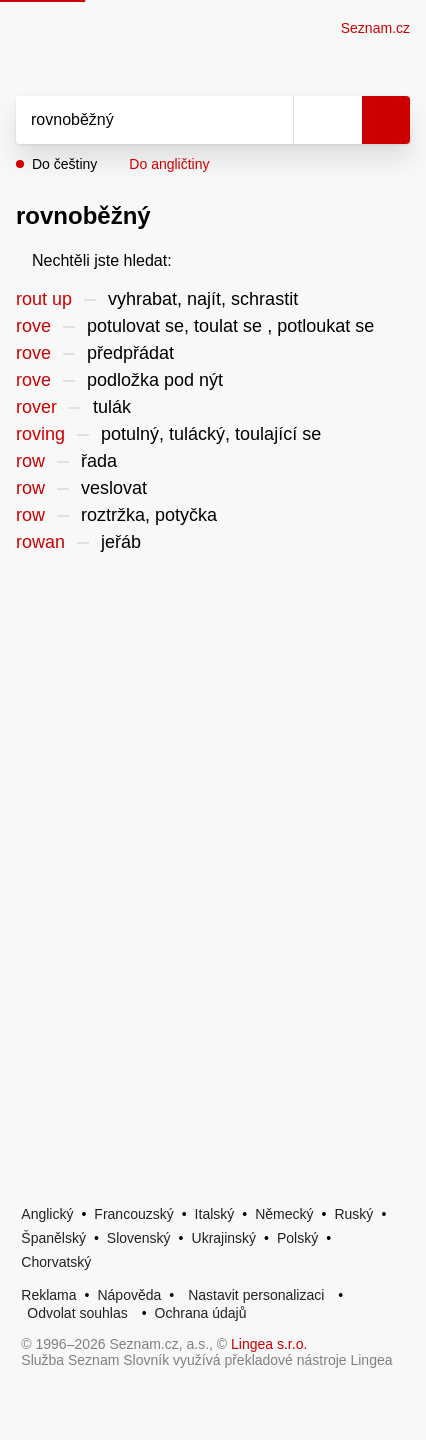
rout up (44, 299)
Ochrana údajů (201, 1313)
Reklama (48, 1295)
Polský (297, 1238)
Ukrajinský (224, 1238)
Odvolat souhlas (77, 1313)
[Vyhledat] (132, 120)
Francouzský (133, 1214)
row (30, 461)
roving (40, 434)
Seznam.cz (375, 28)
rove (33, 326)
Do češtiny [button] (64, 164)
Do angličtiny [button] (169, 164)
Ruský (353, 1214)
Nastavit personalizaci (256, 1295)
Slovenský (139, 1238)
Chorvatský (56, 1262)
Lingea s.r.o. (269, 1344)
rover (36, 407)
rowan (40, 542)
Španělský (53, 1238)
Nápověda (129, 1295)
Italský (215, 1214)
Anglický (47, 1214)
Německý (284, 1214)
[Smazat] (271, 120)
